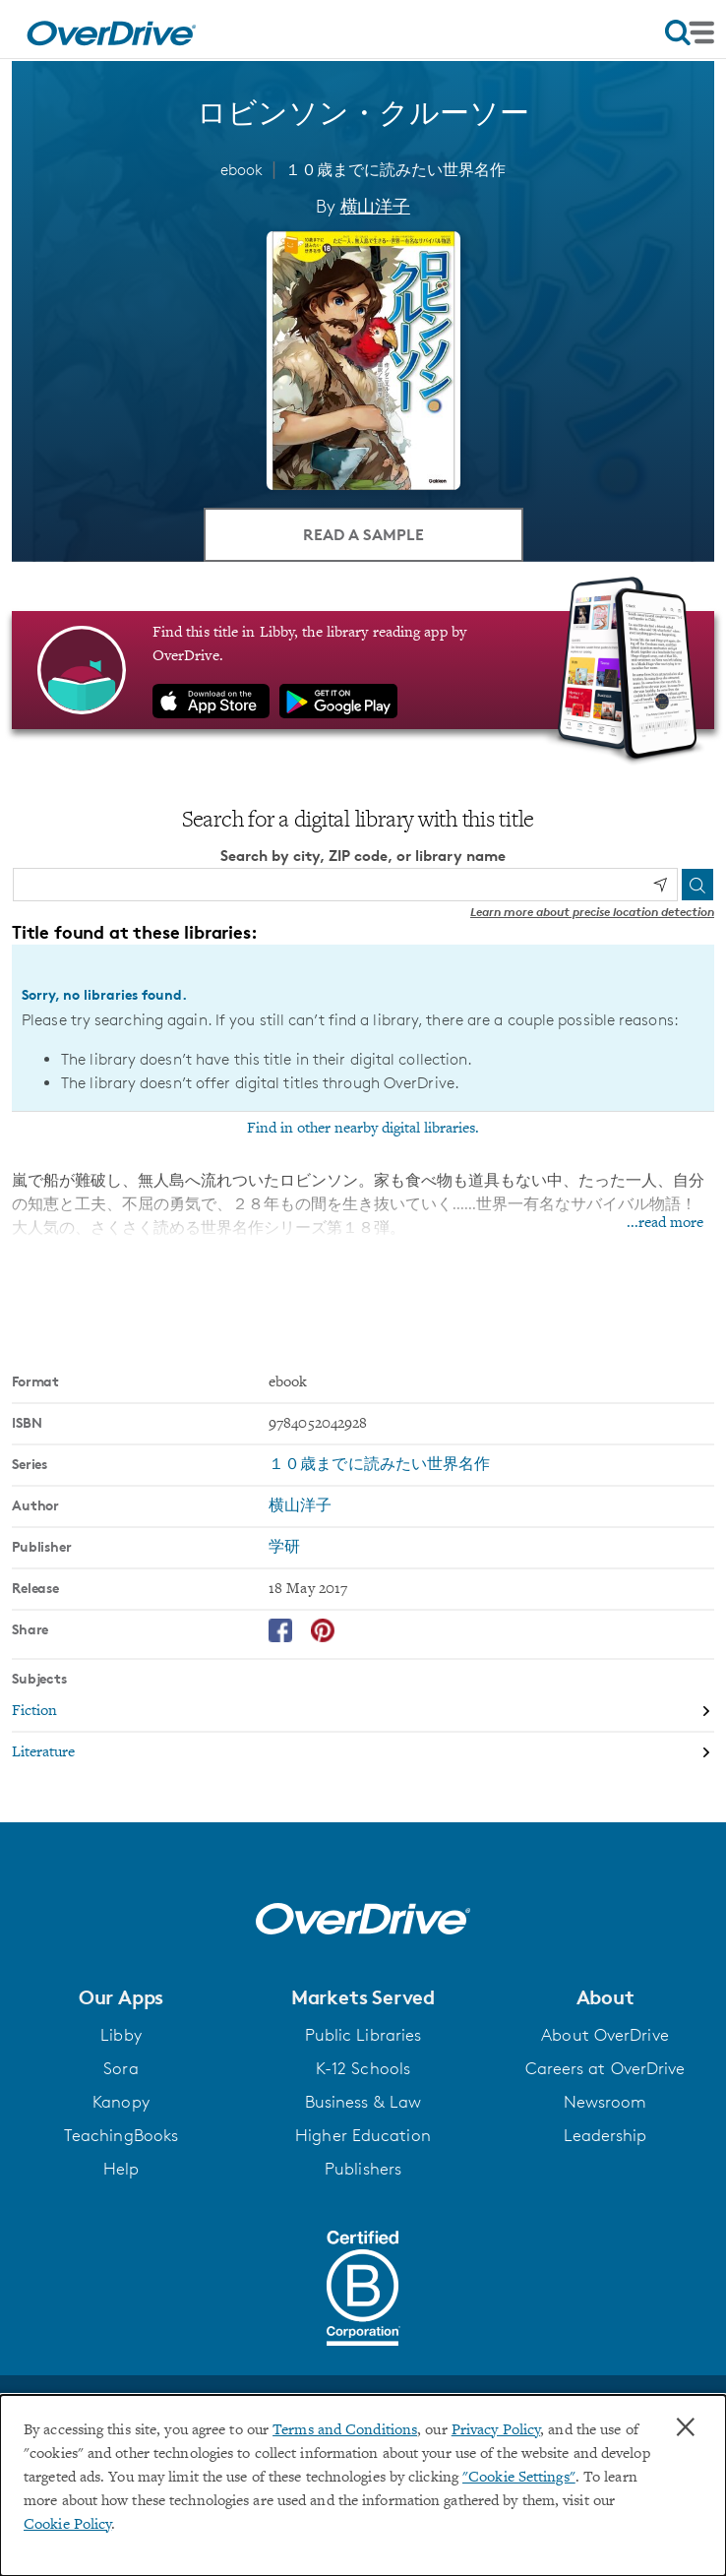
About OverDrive (605, 2035)
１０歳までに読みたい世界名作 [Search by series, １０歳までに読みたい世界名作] (379, 1465)
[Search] (697, 884)
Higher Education (363, 2135)
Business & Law (363, 2102)
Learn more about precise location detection (592, 911)
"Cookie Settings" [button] (518, 2477)
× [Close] (685, 2427)
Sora (120, 2068)
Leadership (605, 2135)
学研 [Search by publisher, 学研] (284, 1548)
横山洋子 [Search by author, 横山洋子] (375, 205)
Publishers (363, 2168)
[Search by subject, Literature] (363, 1752)
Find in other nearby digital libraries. (363, 1128)
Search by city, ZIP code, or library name (363, 855)
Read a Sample (363, 534)
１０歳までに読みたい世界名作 (395, 169)
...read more (665, 1223)
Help (121, 2168)
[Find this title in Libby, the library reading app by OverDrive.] (363, 670)
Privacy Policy (496, 2430)
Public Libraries (363, 2035)
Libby (121, 2035)
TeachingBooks (121, 2135)
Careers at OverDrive (605, 2068)
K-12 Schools (363, 2068)
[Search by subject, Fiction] (363, 1712)
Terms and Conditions (344, 2430)
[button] (121, 1997)
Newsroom (605, 2102)
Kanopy (121, 2102)
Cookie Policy (67, 2525)
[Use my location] (660, 884)
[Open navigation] (689, 32)
